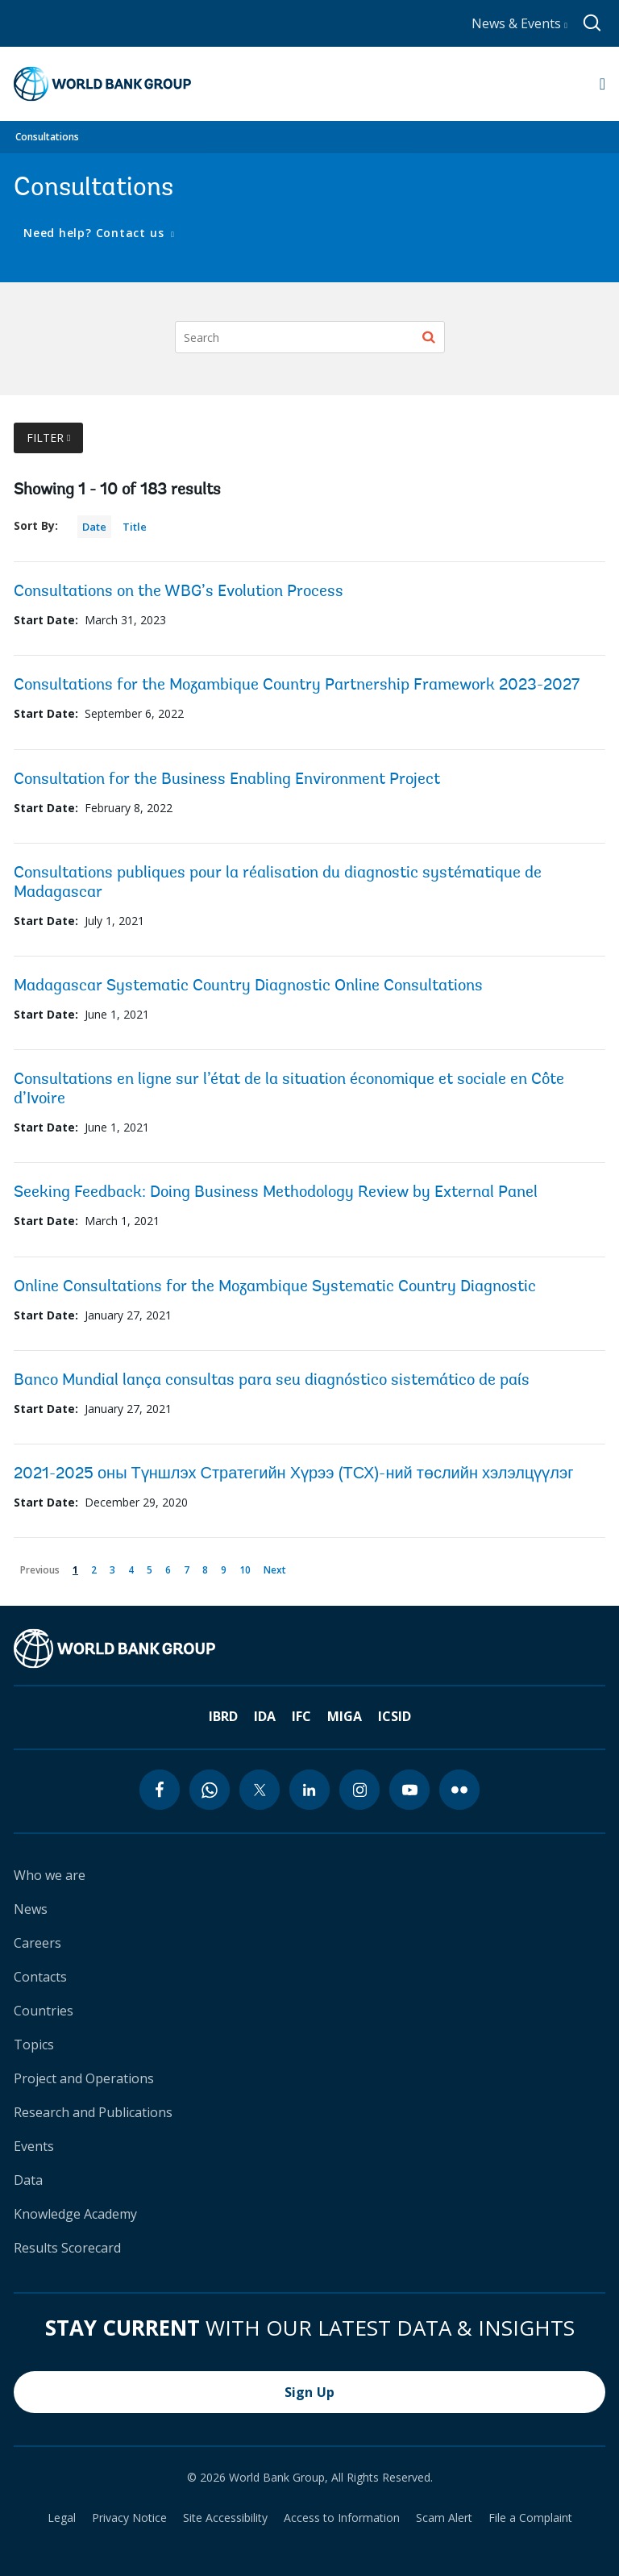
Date (94, 526)
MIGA (344, 1716)
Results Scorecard (67, 2248)
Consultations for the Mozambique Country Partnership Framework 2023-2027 (297, 685)
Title (135, 526)
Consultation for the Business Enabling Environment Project (227, 780)
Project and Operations (84, 2078)
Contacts (40, 1977)
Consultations (47, 137)
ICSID (394, 1716)
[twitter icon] (259, 1789)
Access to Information (342, 2517)
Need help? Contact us (95, 232)
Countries (43, 2011)
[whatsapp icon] (209, 1789)
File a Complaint (530, 2517)
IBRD (223, 1716)
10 (248, 1567)
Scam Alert (444, 2517)
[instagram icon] (359, 1789)
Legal (62, 2517)
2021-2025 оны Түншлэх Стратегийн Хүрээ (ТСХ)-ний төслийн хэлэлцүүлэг (294, 1474)
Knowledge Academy (75, 2214)
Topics (34, 2044)
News (31, 1909)
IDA (265, 1716)
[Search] (310, 337)
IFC (301, 1716)
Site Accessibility (225, 2517)
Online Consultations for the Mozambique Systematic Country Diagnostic (275, 1287)
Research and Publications (93, 2112)
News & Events (519, 23)
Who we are (49, 1875)
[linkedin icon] (309, 1789)
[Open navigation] (602, 84)
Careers (37, 1943)
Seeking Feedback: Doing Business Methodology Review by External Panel (276, 1193)
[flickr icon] (459, 1789)
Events (34, 2146)
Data (28, 2180)
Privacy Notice (129, 2517)
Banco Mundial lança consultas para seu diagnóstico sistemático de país (272, 1381)
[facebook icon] (159, 1789)
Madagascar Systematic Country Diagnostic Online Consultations (248, 986)
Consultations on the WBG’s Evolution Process (178, 592)
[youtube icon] (409, 1789)
